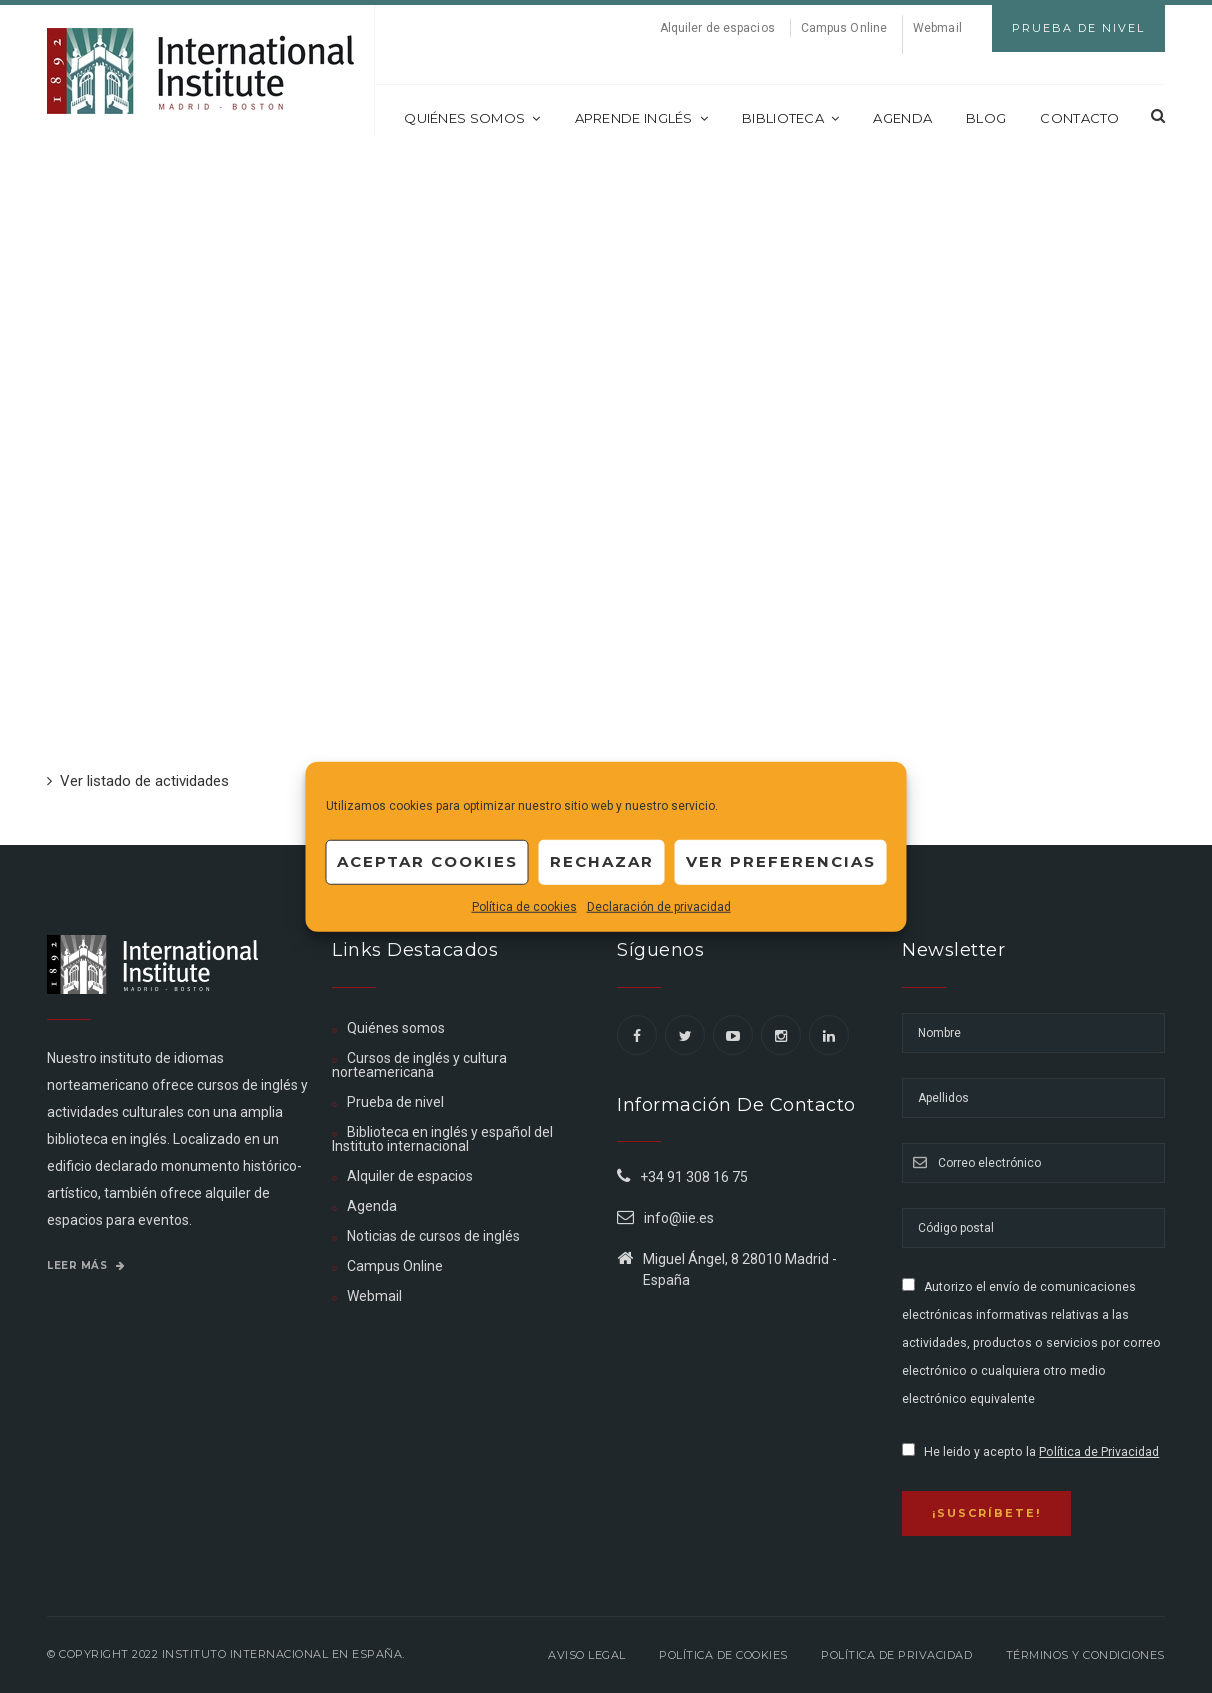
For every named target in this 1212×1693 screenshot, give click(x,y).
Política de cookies (524, 906)
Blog (986, 118)
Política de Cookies (723, 1655)
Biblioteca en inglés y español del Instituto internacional (442, 1139)
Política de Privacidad (1099, 1452)
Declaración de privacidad (659, 906)
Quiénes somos (472, 118)
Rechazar (602, 861)
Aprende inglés (642, 118)
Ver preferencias (781, 861)
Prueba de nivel (395, 1102)
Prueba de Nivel (1078, 28)
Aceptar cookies (427, 861)
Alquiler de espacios (717, 28)
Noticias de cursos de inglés (433, 1236)
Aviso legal (587, 1655)
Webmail (937, 28)
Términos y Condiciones (1085, 1655)
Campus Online (844, 28)
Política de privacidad (896, 1655)
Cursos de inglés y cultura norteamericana (419, 1065)
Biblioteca (790, 118)
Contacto (1079, 118)
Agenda (902, 118)
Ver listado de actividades (138, 781)
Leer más (86, 1265)
